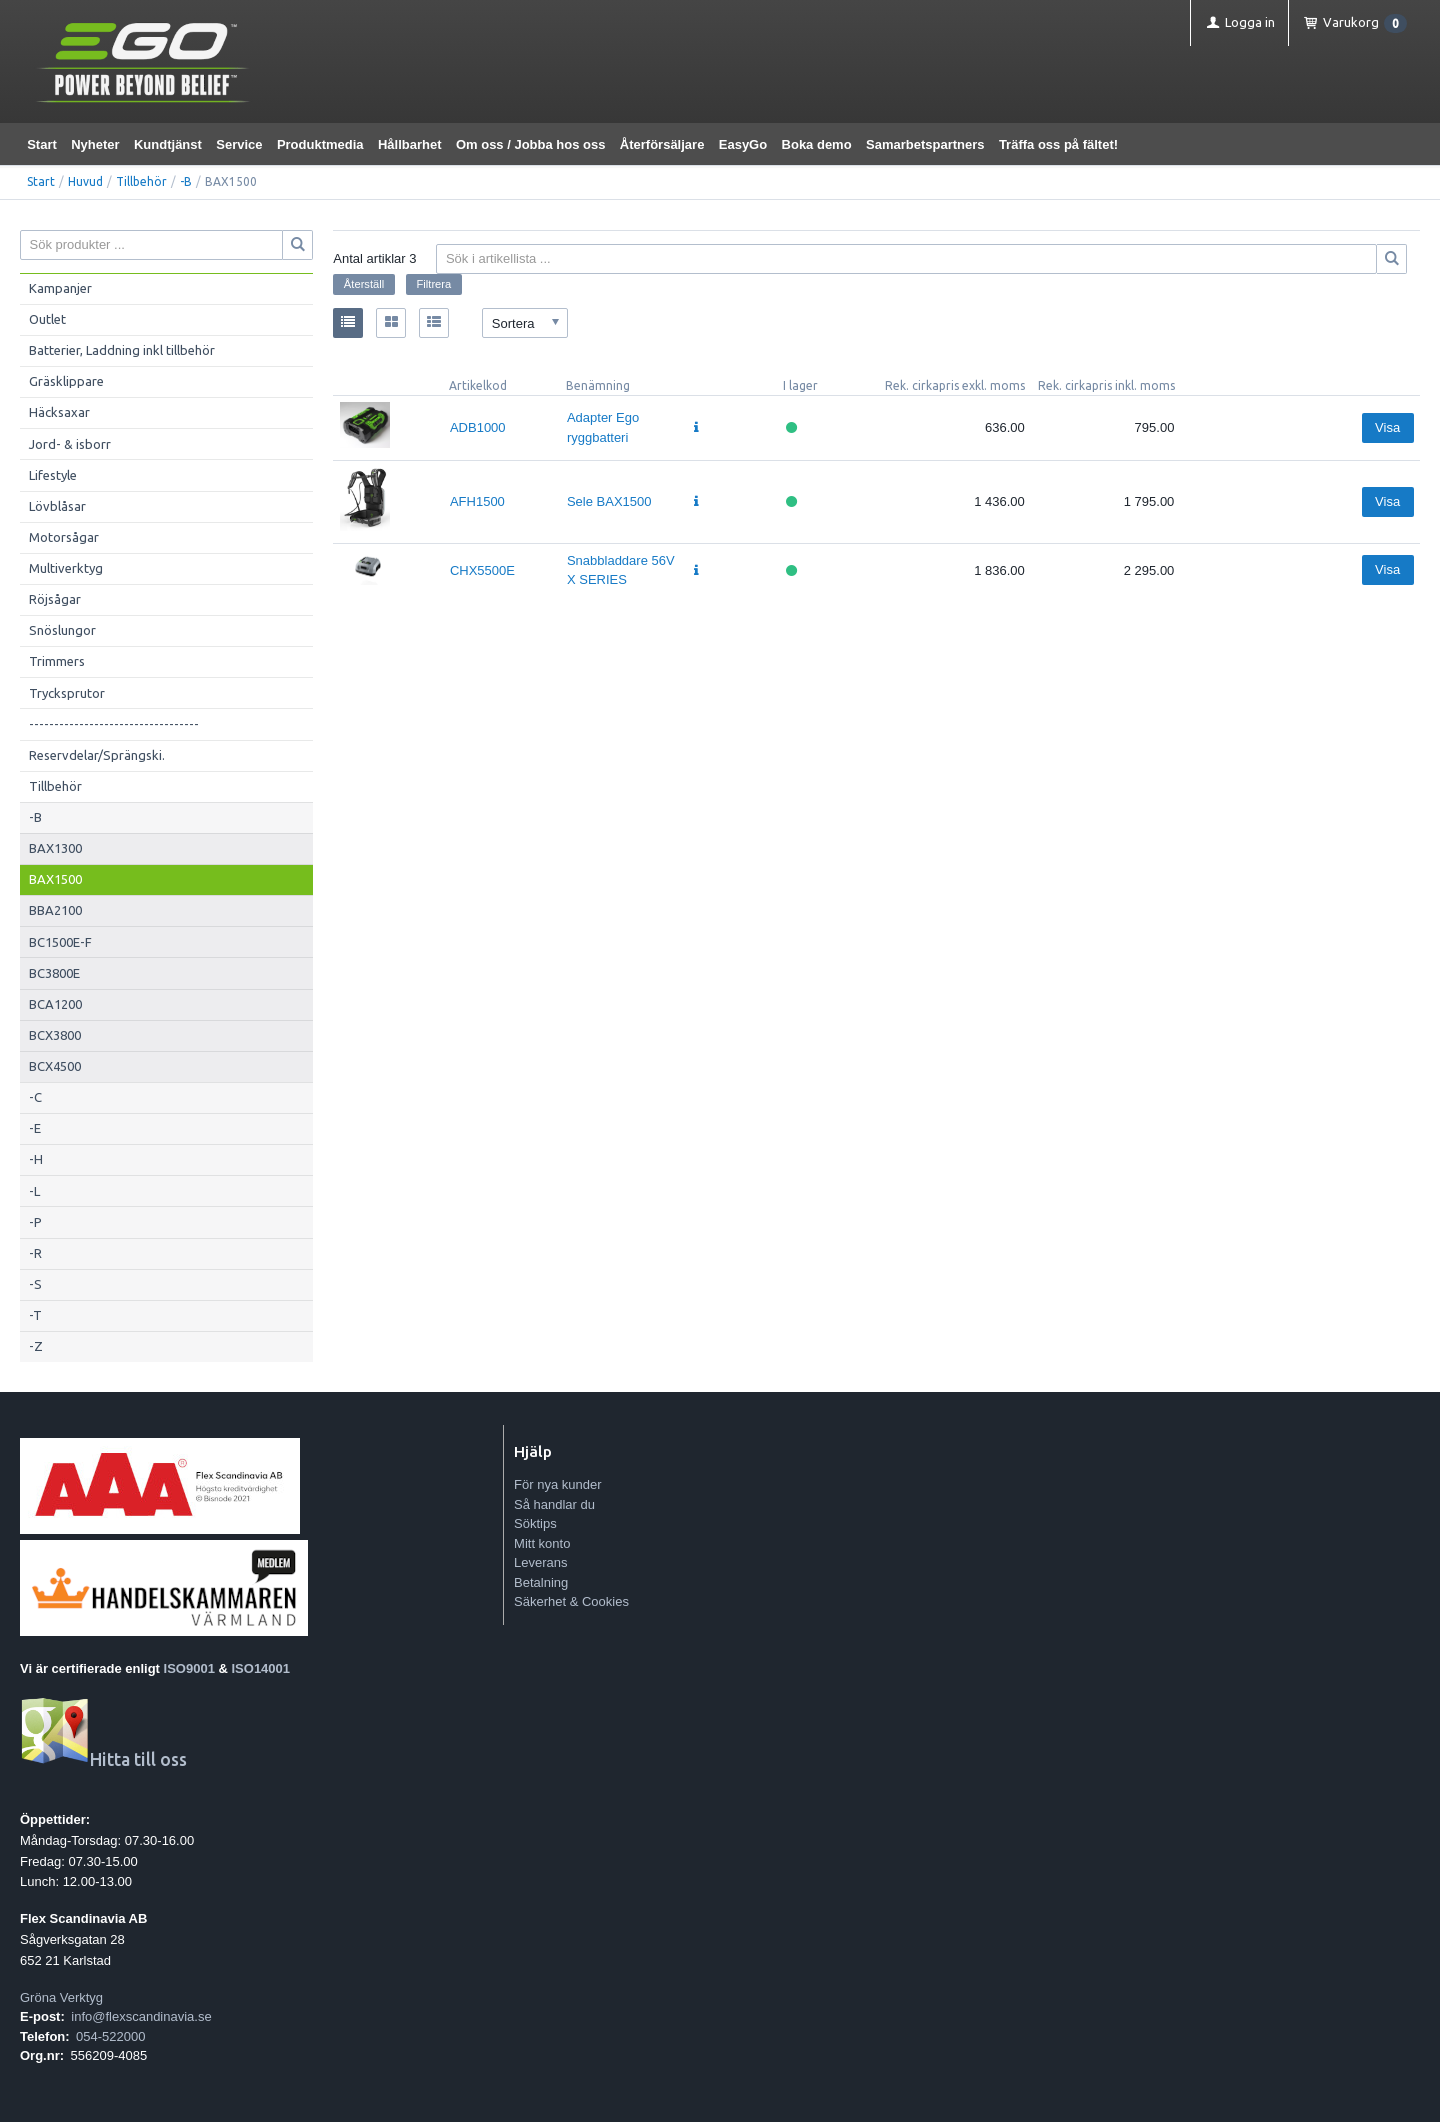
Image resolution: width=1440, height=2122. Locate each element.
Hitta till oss (103, 1759)
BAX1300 (55, 848)
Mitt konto (542, 1543)
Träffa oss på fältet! (1058, 144)
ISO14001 (261, 1668)
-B (186, 181)
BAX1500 (55, 879)
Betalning (541, 1582)
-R (35, 1253)
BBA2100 (55, 910)
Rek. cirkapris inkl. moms (1106, 385)
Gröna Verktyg (61, 1997)
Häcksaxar (59, 412)
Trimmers (57, 661)
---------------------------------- (114, 724)
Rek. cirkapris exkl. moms (955, 385)
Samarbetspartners (925, 144)
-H (36, 1159)
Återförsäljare (662, 144)
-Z (36, 1346)
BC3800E (54, 973)
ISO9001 (189, 1668)
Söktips (535, 1523)
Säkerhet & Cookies (571, 1601)
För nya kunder (557, 1484)
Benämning (598, 385)
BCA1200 (55, 1004)
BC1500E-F (60, 942)
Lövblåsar (57, 506)
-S (35, 1284)
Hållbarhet (410, 144)
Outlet (47, 319)
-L (34, 1191)
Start (42, 144)
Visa (1387, 427)
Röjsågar (55, 599)
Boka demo (817, 144)
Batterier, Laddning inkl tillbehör (122, 350)
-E (35, 1128)
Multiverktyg (66, 568)
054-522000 (110, 2036)
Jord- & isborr (70, 444)
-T (35, 1315)
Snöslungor (62, 630)
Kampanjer (60, 288)
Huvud (85, 181)
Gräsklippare (66, 381)
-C (35, 1097)
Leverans (540, 1562)
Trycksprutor (67, 693)
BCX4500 (55, 1066)
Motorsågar (64, 537)
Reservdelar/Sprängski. (97, 755)
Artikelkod (478, 385)
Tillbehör (141, 181)
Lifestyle (53, 475)
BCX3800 (55, 1035)
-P (35, 1222)
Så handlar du (554, 1504)
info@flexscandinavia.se (141, 2016)
